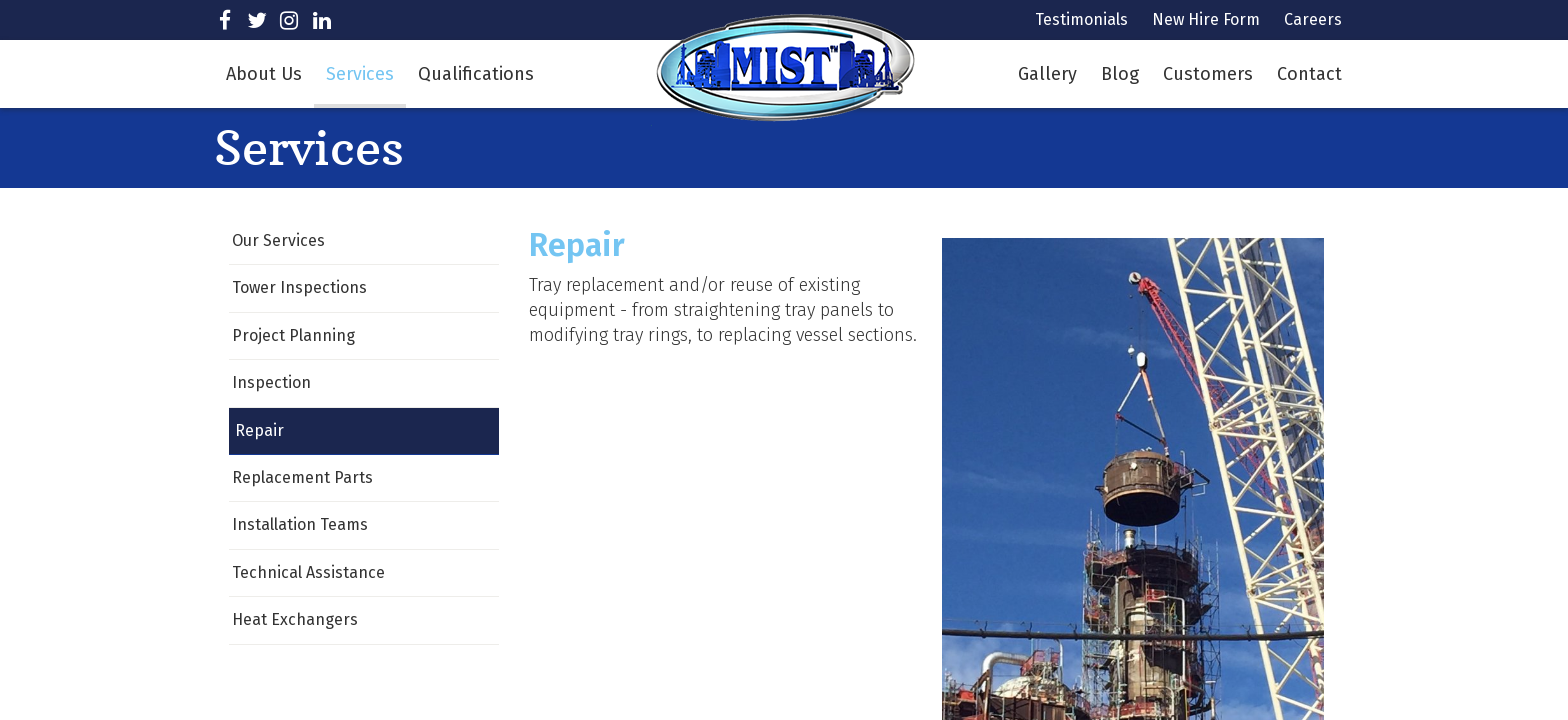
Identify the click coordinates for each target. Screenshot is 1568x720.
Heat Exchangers (295, 619)
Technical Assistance (308, 572)
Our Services (278, 240)
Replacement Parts (302, 477)
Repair (259, 430)
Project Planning (293, 335)
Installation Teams (300, 524)
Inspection (271, 382)
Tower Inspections (299, 287)
